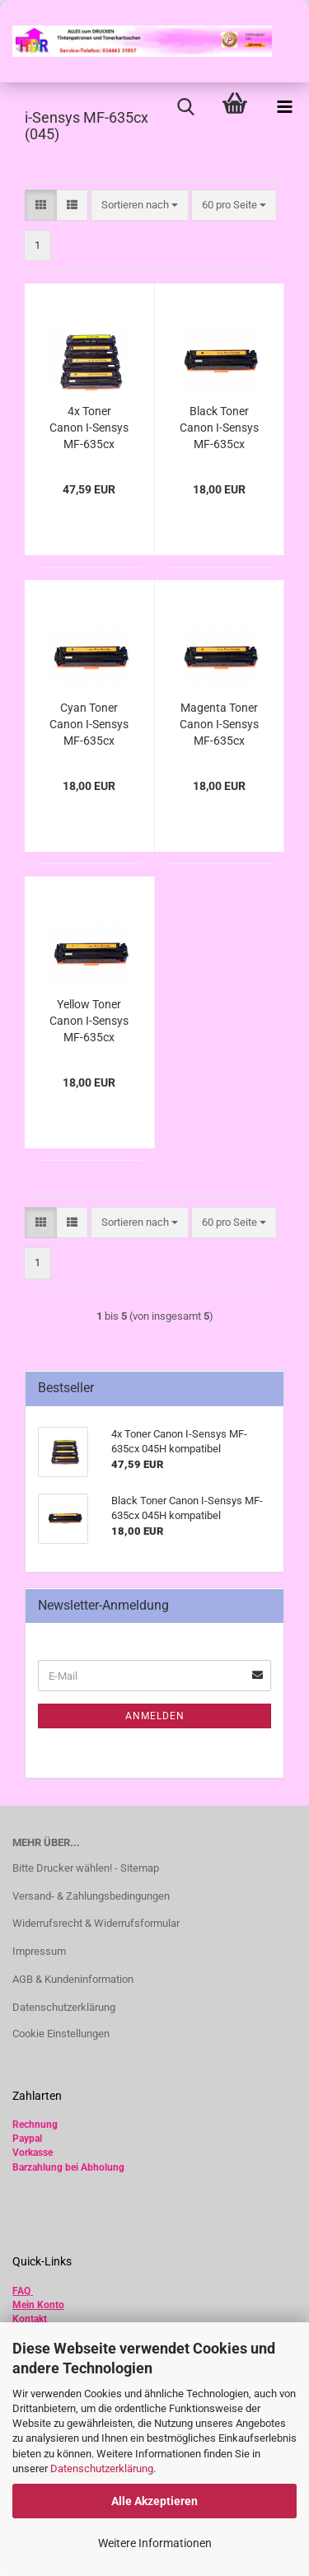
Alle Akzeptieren (154, 2501)
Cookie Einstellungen (61, 2033)
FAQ (21, 2291)
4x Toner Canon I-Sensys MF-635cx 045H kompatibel (89, 428)
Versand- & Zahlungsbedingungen (91, 1896)
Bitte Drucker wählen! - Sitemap (85, 1868)
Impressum (39, 1951)
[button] (41, 205)
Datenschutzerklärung (101, 2468)
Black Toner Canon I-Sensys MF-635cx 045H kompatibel (219, 428)
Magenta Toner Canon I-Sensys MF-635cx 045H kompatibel (219, 725)
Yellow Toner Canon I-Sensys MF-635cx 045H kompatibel (89, 1021)
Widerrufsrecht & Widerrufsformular (96, 1923)
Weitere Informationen (155, 2543)
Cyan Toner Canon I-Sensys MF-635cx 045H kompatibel (89, 725)
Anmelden (155, 1716)
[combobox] (140, 205)
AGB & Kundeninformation (72, 1979)
